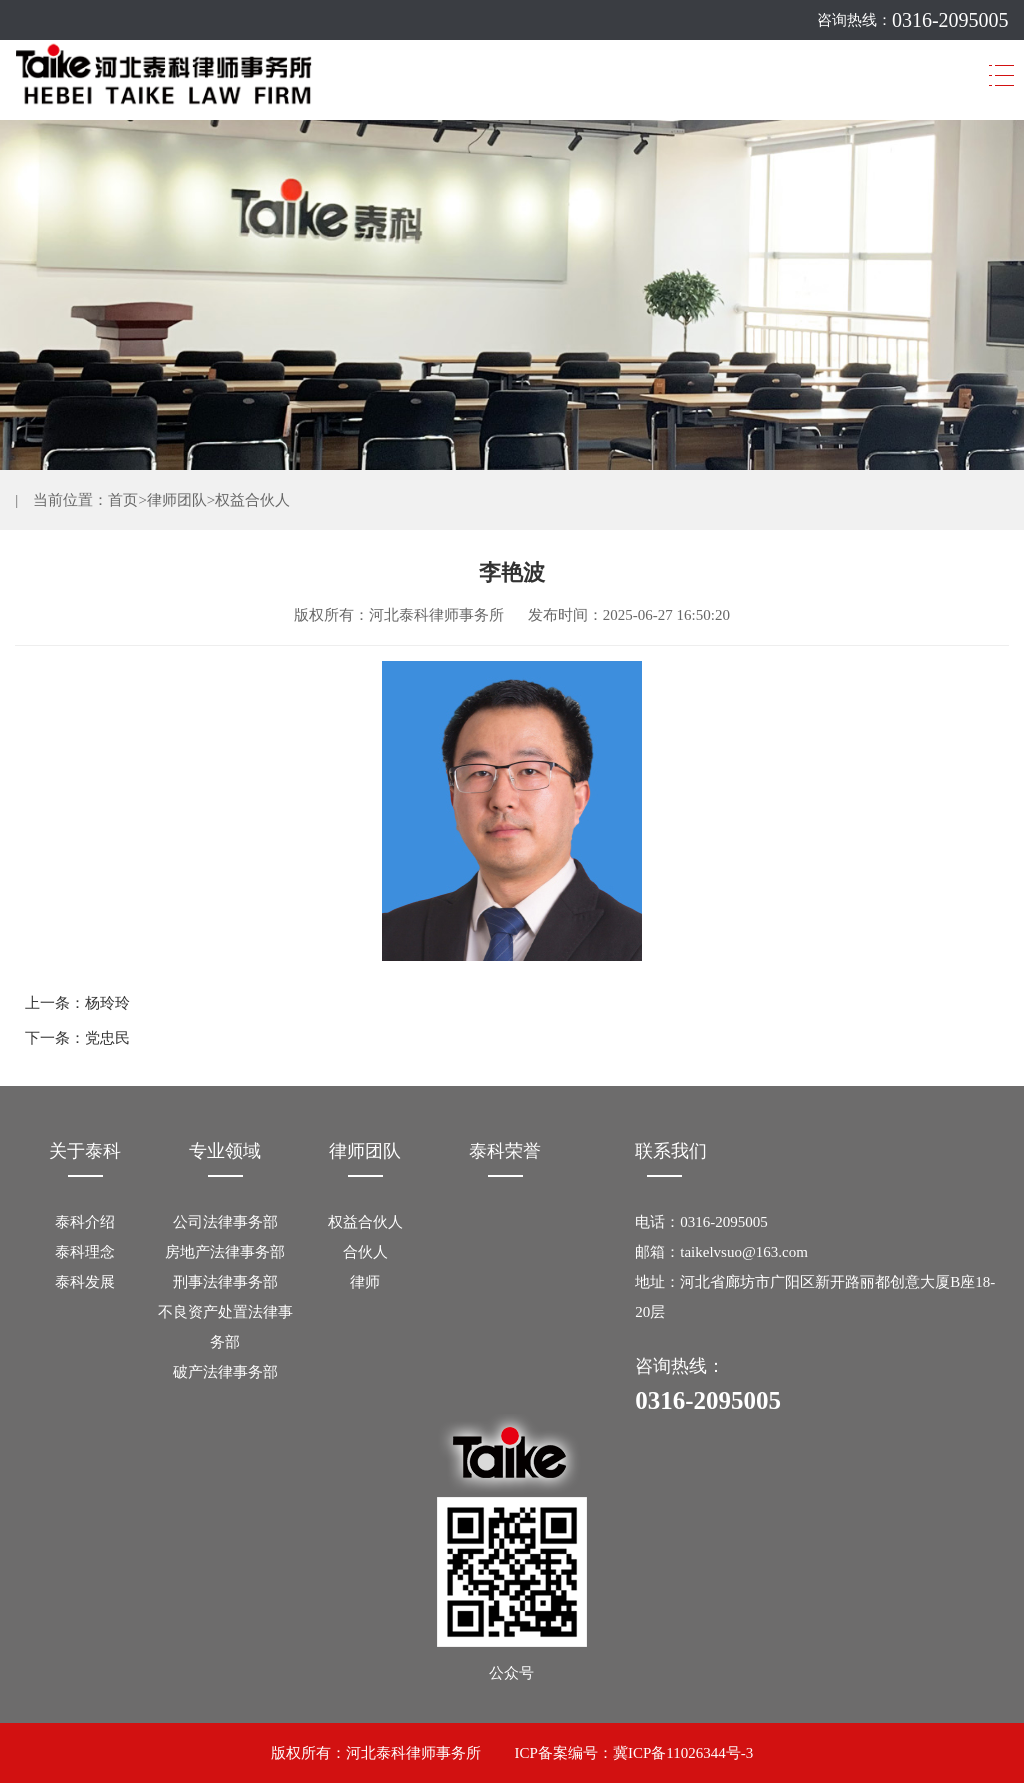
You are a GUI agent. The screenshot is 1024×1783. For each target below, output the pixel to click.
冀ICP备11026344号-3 (683, 1753)
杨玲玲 (107, 1003)
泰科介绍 (85, 1222)
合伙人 (365, 1252)
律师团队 (177, 500)
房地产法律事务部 (225, 1252)
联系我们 (671, 1151)
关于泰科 (85, 1151)
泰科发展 (85, 1282)
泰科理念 (85, 1252)
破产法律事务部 (225, 1372)
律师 (365, 1282)
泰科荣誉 (505, 1151)
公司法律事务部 (225, 1222)
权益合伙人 (252, 500)
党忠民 (107, 1038)
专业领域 (225, 1151)
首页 (123, 500)
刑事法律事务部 (225, 1282)
